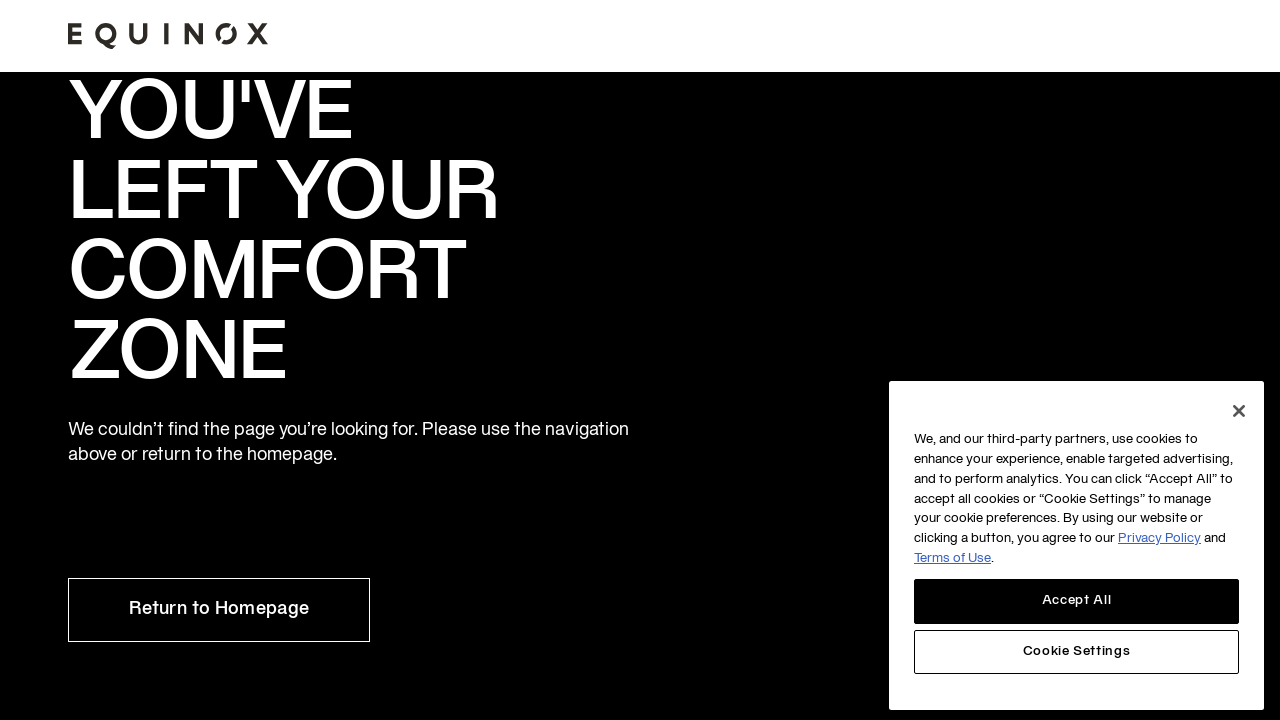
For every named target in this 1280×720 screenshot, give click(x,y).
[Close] (1239, 411)
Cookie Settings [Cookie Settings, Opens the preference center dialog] (1077, 652)
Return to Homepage (219, 609)
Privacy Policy (1159, 539)
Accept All (1077, 601)
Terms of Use (952, 559)
